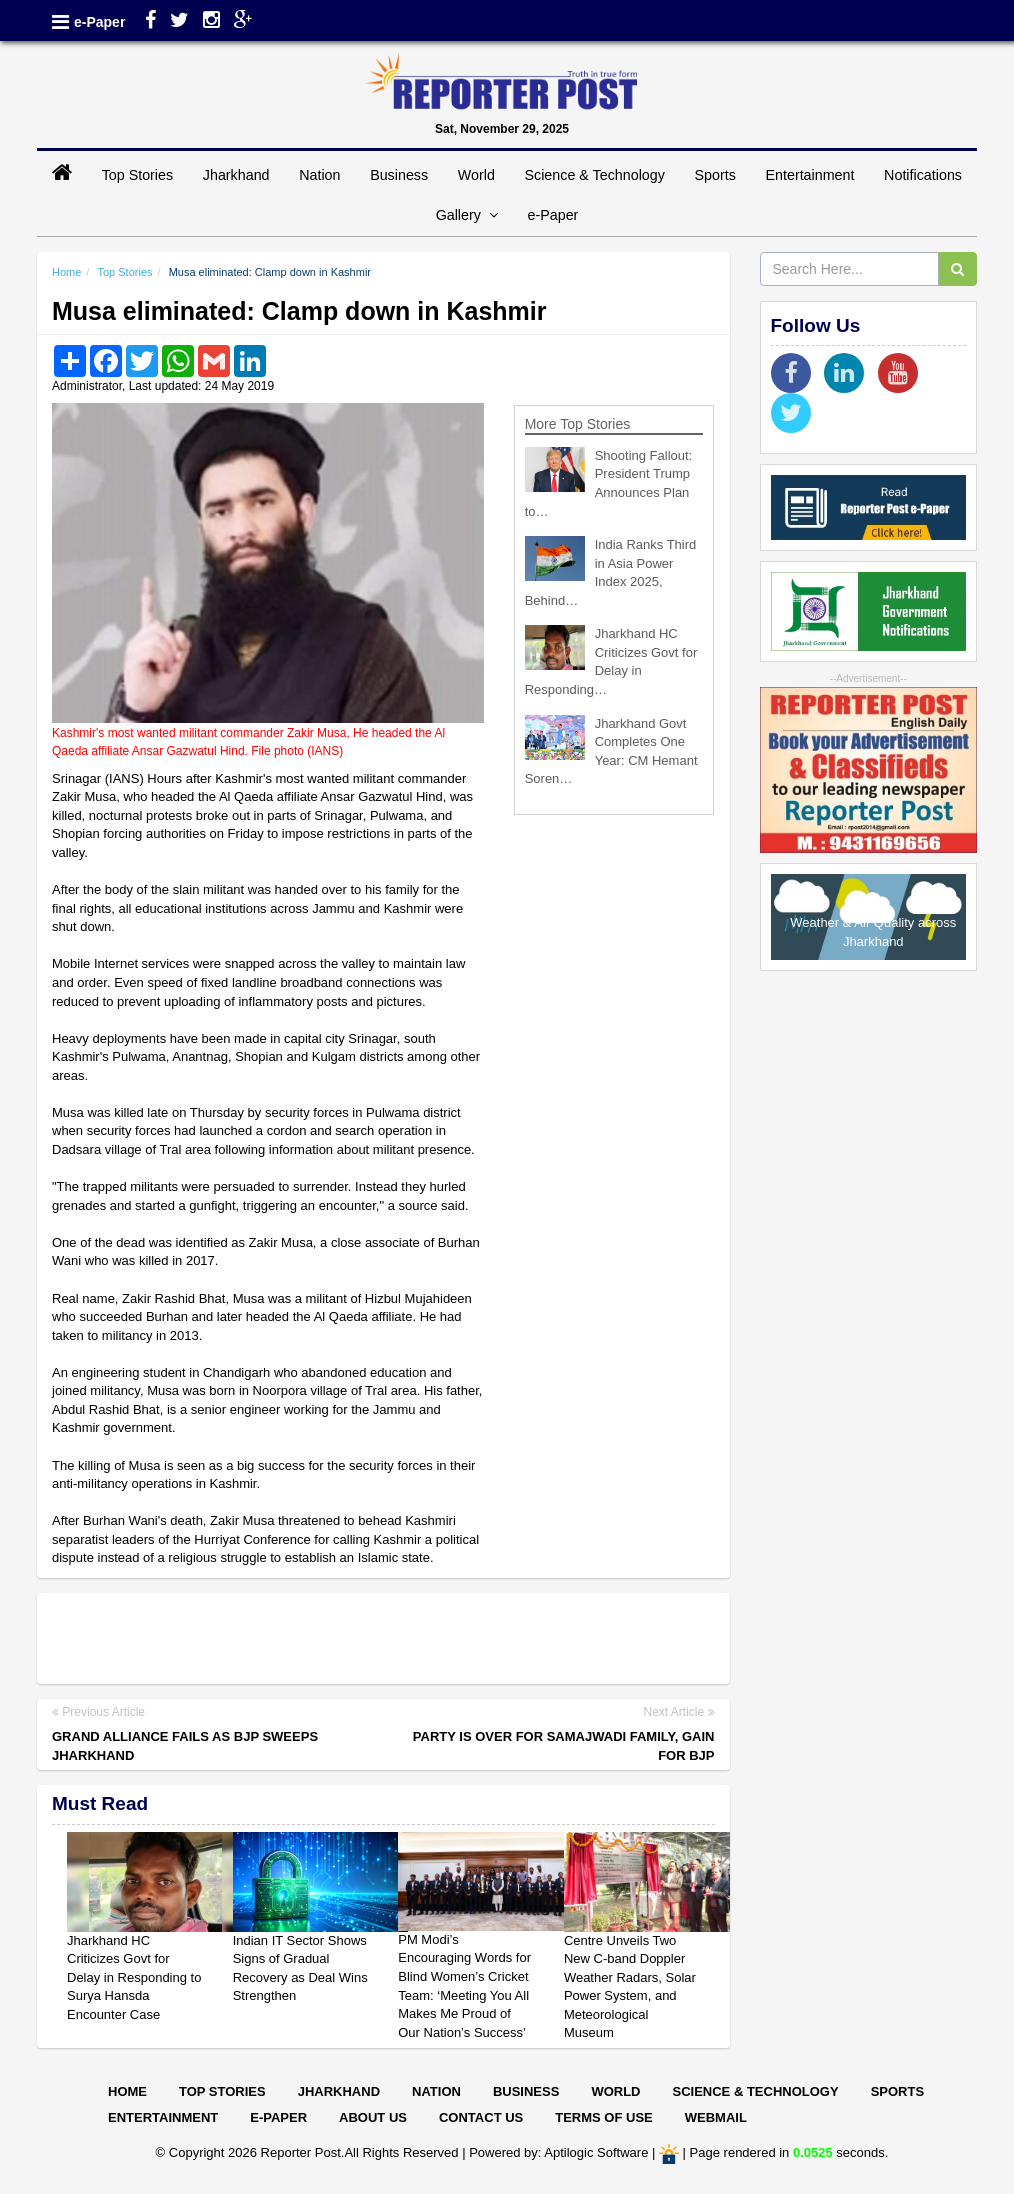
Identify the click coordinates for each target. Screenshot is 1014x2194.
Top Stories (138, 175)
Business (399, 175)
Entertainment (809, 175)
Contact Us (481, 2117)
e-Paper (99, 22)
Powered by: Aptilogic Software (558, 2153)
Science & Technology (594, 175)
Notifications (923, 175)
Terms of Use (604, 2117)
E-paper (278, 2117)
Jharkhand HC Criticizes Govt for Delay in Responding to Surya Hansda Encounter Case (134, 1977)
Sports (715, 175)
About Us (373, 2117)
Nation (319, 175)
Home (66, 272)
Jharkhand (236, 175)
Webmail (716, 2117)
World (476, 175)
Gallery (467, 215)
